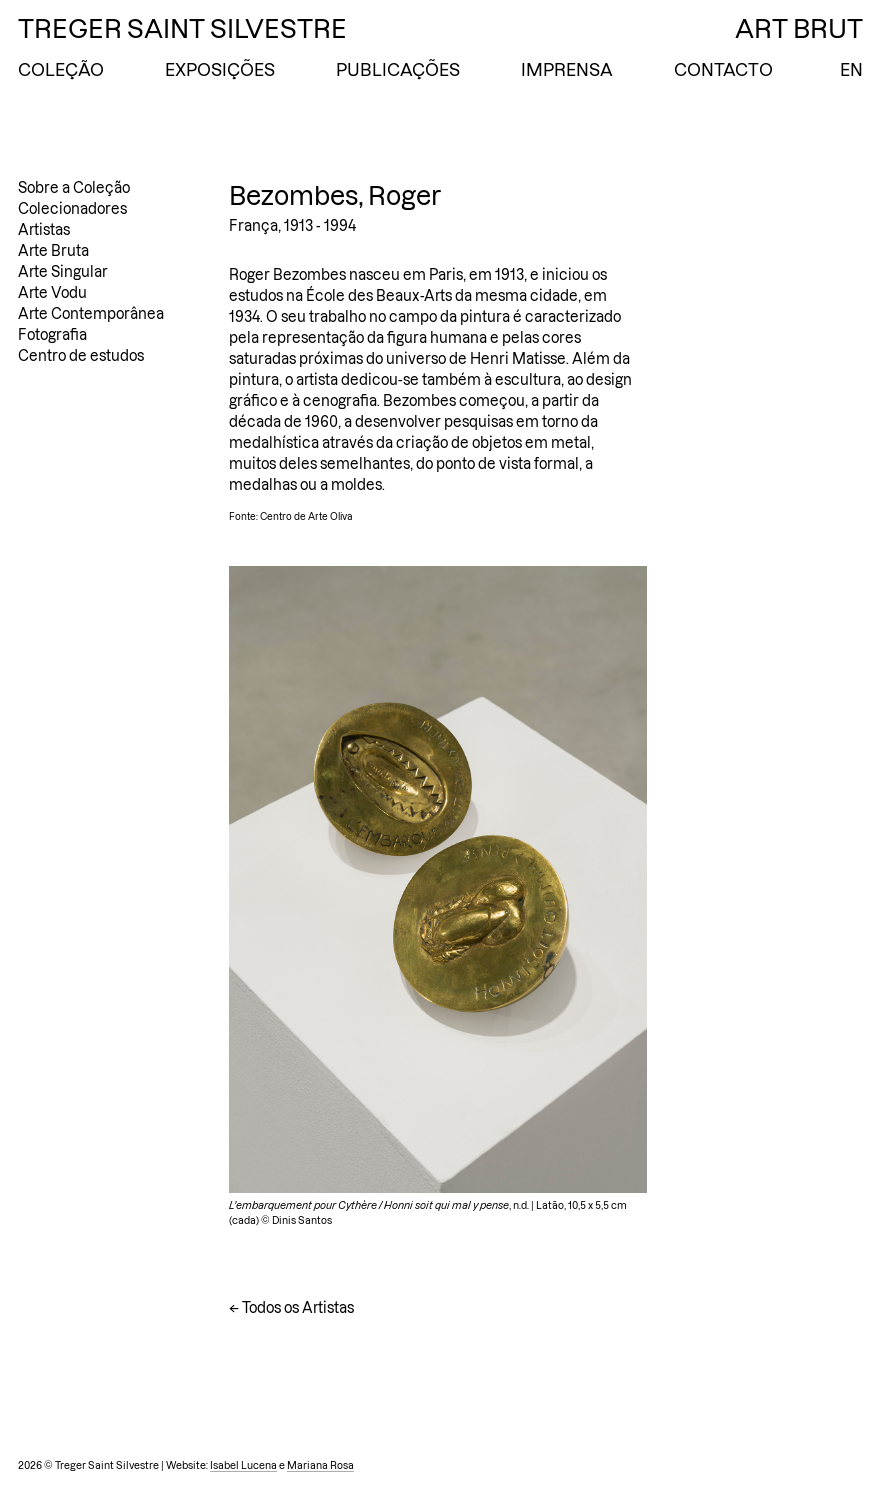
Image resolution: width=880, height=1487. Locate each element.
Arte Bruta (53, 251)
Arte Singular (63, 272)
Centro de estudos (81, 356)
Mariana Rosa (320, 1465)
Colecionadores (72, 209)
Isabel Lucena (243, 1465)
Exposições (220, 70)
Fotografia (52, 335)
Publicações (398, 70)
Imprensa (567, 70)
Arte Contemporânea (91, 314)
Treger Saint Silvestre (182, 29)
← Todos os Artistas (291, 1308)
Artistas (44, 230)
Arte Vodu (52, 293)
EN (851, 70)
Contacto (723, 70)
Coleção (61, 70)
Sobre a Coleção (74, 188)
